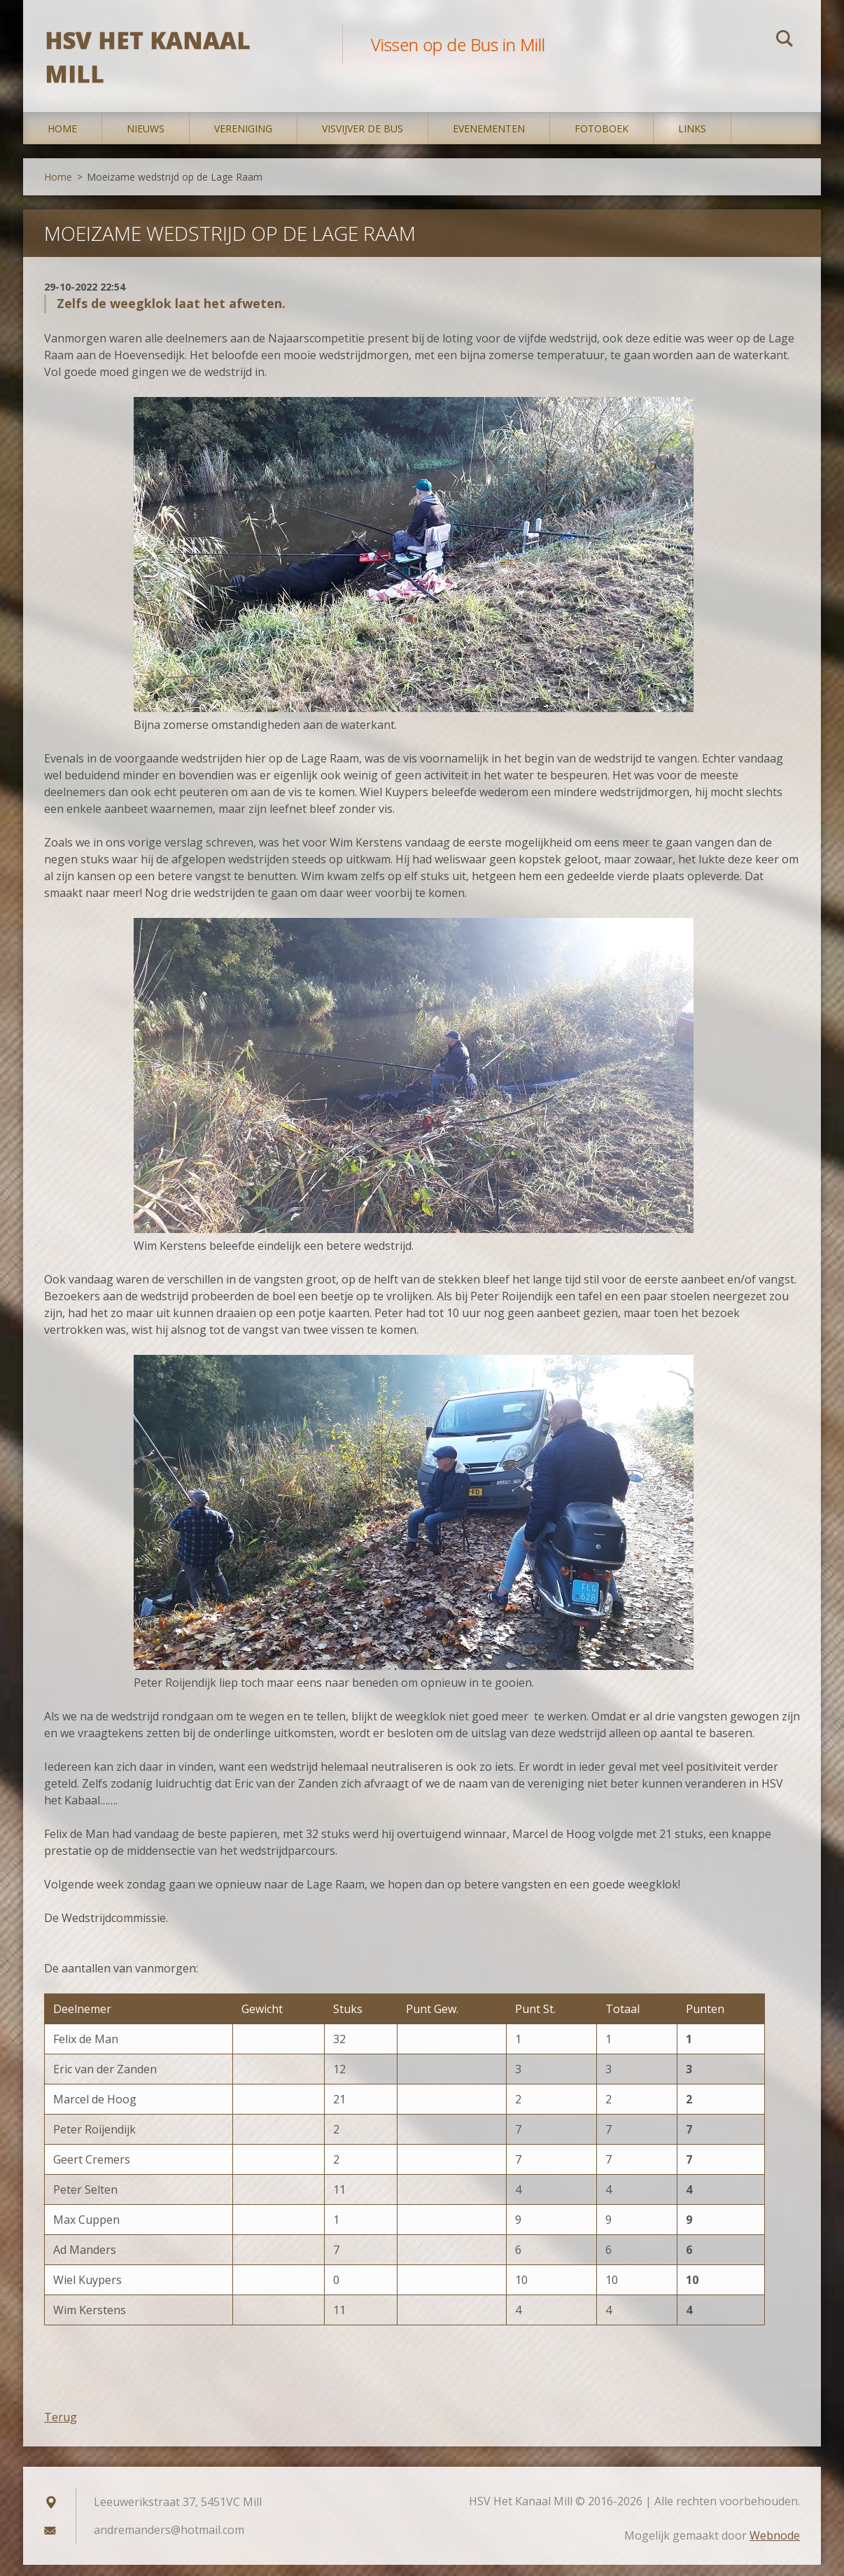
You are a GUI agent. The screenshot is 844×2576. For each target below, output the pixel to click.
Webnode (775, 2546)
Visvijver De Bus (362, 139)
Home (62, 139)
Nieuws (145, 139)
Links (692, 139)
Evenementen (489, 139)
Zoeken (784, 40)
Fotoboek (601, 139)
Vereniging (243, 139)
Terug (60, 2428)
